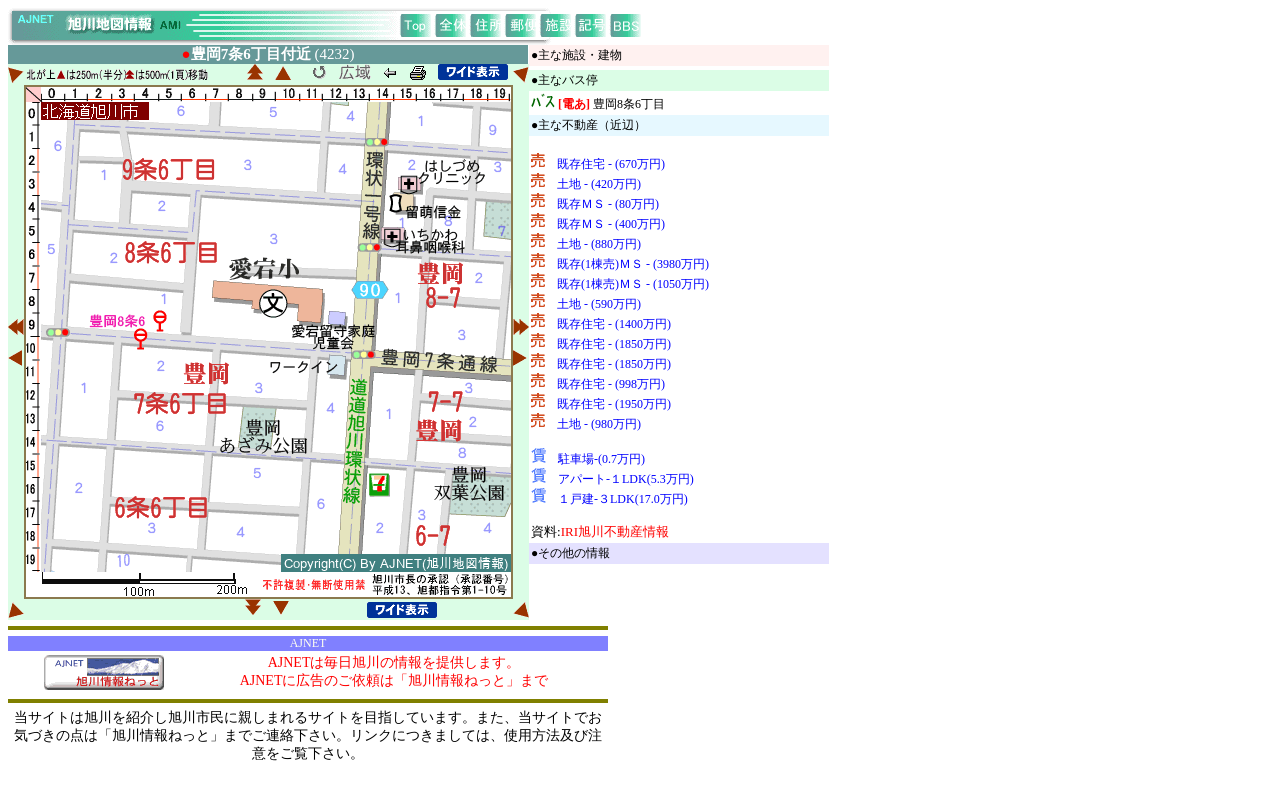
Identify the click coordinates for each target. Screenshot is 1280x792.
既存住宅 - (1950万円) (614, 404)
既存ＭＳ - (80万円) (608, 204)
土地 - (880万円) (599, 244)
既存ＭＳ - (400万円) (611, 224)
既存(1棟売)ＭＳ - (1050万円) (633, 284)
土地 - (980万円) (599, 424)
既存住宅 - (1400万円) (614, 324)
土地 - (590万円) (599, 304)
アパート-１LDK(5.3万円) (626, 479)
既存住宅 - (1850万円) (614, 344)
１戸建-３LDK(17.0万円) (623, 499)
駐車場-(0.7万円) (601, 459)
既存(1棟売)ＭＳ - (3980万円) (633, 264)
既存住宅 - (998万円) (611, 384)
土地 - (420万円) (599, 184)
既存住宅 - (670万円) (611, 164)
